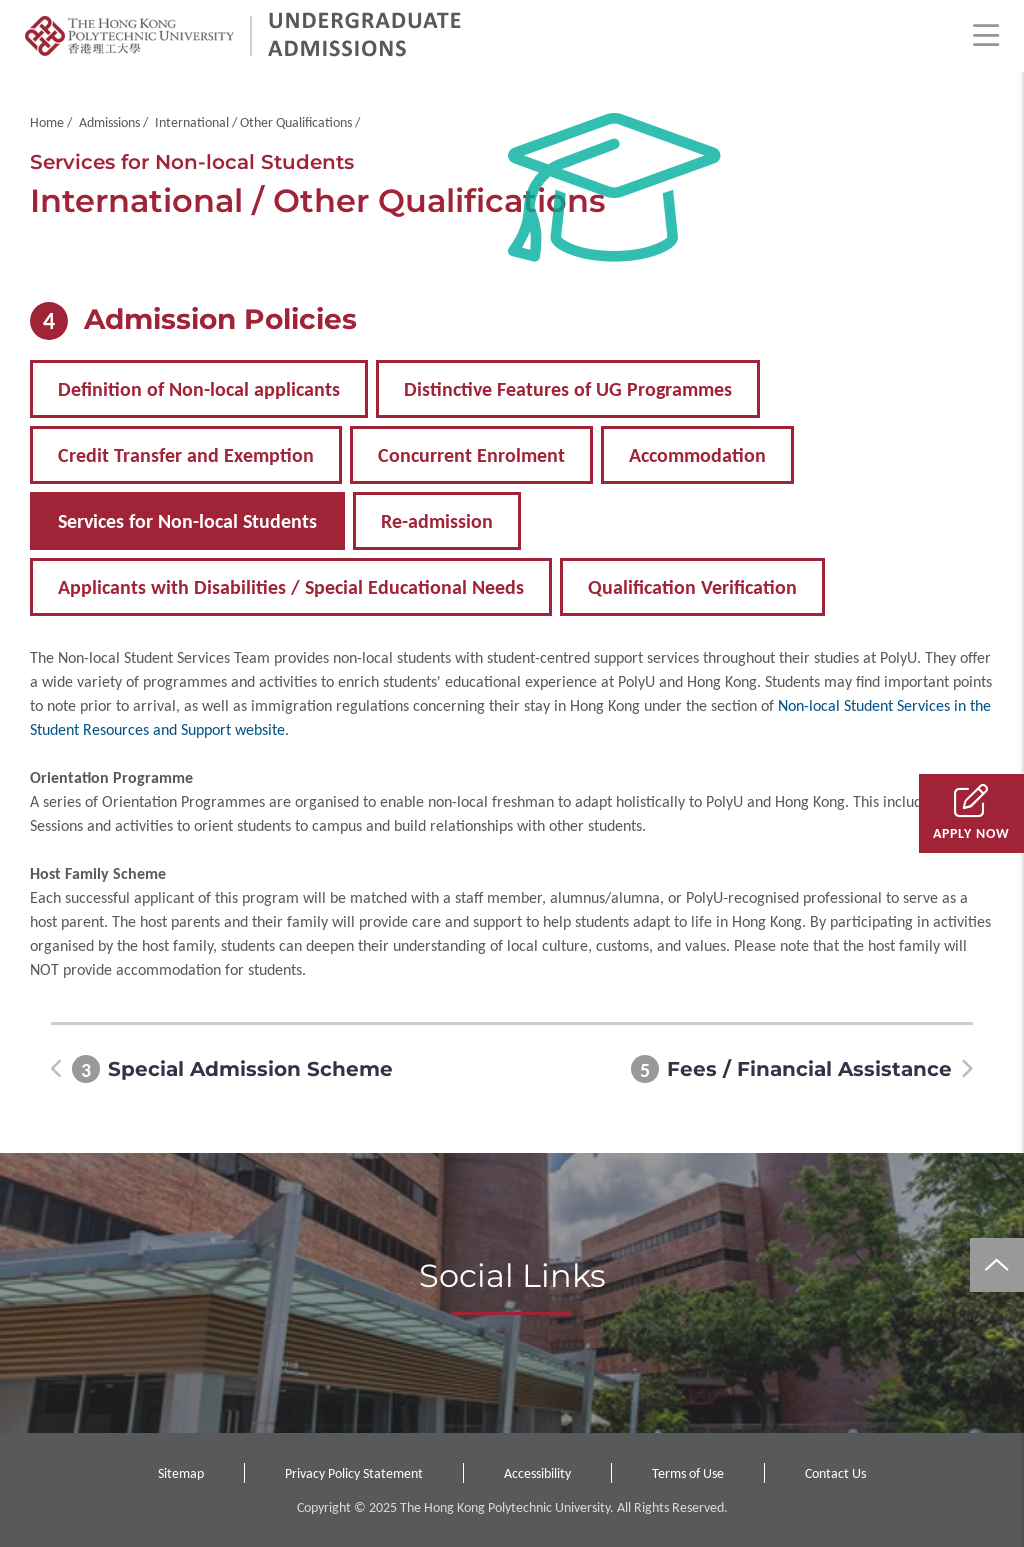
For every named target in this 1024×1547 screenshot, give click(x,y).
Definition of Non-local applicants (199, 389)
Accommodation (697, 455)
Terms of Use (688, 1473)
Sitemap (181, 1473)
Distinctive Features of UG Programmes (568, 389)
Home (47, 122)
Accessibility (537, 1473)
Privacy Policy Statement (354, 1473)
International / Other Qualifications (253, 122)
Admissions (109, 122)
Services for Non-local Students (187, 521)
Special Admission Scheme (250, 1069)
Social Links (512, 1275)
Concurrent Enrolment (471, 455)
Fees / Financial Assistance (809, 1069)
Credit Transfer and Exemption (186, 455)
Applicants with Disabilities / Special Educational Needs (291, 587)
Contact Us (835, 1473)
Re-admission (437, 521)
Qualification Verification (692, 587)
